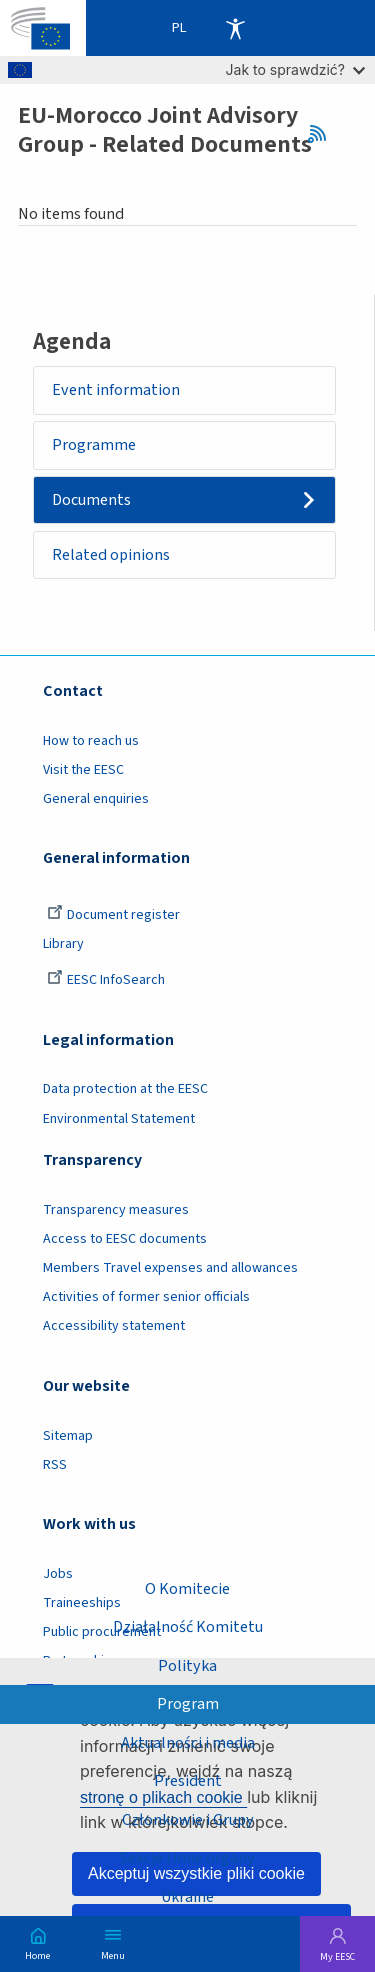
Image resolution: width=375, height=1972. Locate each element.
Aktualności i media (188, 1743)
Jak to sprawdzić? (295, 69)
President (188, 1781)
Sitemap (68, 1436)
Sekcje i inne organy (187, 1858)
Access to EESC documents (125, 1239)
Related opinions (111, 555)
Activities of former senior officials (146, 1297)
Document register (113, 915)
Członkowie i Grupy (188, 1820)
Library (63, 944)
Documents (91, 500)
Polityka (187, 1666)
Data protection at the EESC (125, 1089)
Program (188, 1704)
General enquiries (96, 799)
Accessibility (235, 28)
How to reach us (91, 741)
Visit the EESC (83, 770)
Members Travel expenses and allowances (170, 1268)
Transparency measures (116, 1210)
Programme (94, 445)
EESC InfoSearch (106, 980)
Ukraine (187, 1897)
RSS (323, 134)
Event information (116, 390)
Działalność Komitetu (188, 1627)
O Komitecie (187, 1589)
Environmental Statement (119, 1119)
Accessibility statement (114, 1326)
